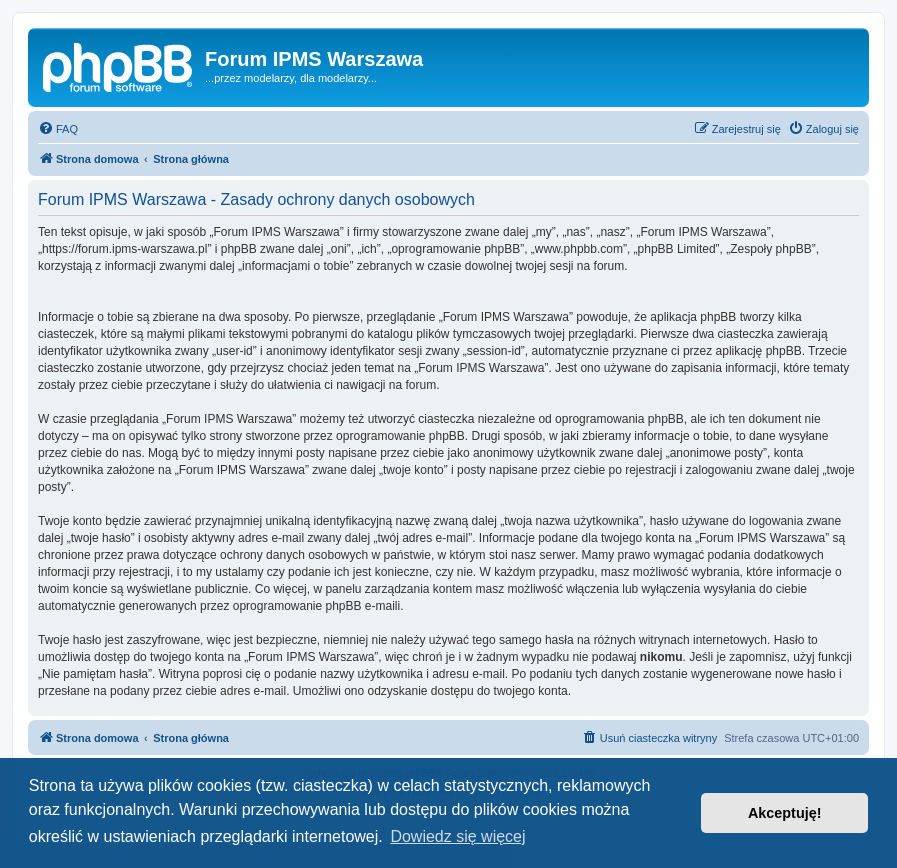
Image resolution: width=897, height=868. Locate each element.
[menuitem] (58, 129)
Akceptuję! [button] (785, 813)
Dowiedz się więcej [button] (457, 836)
